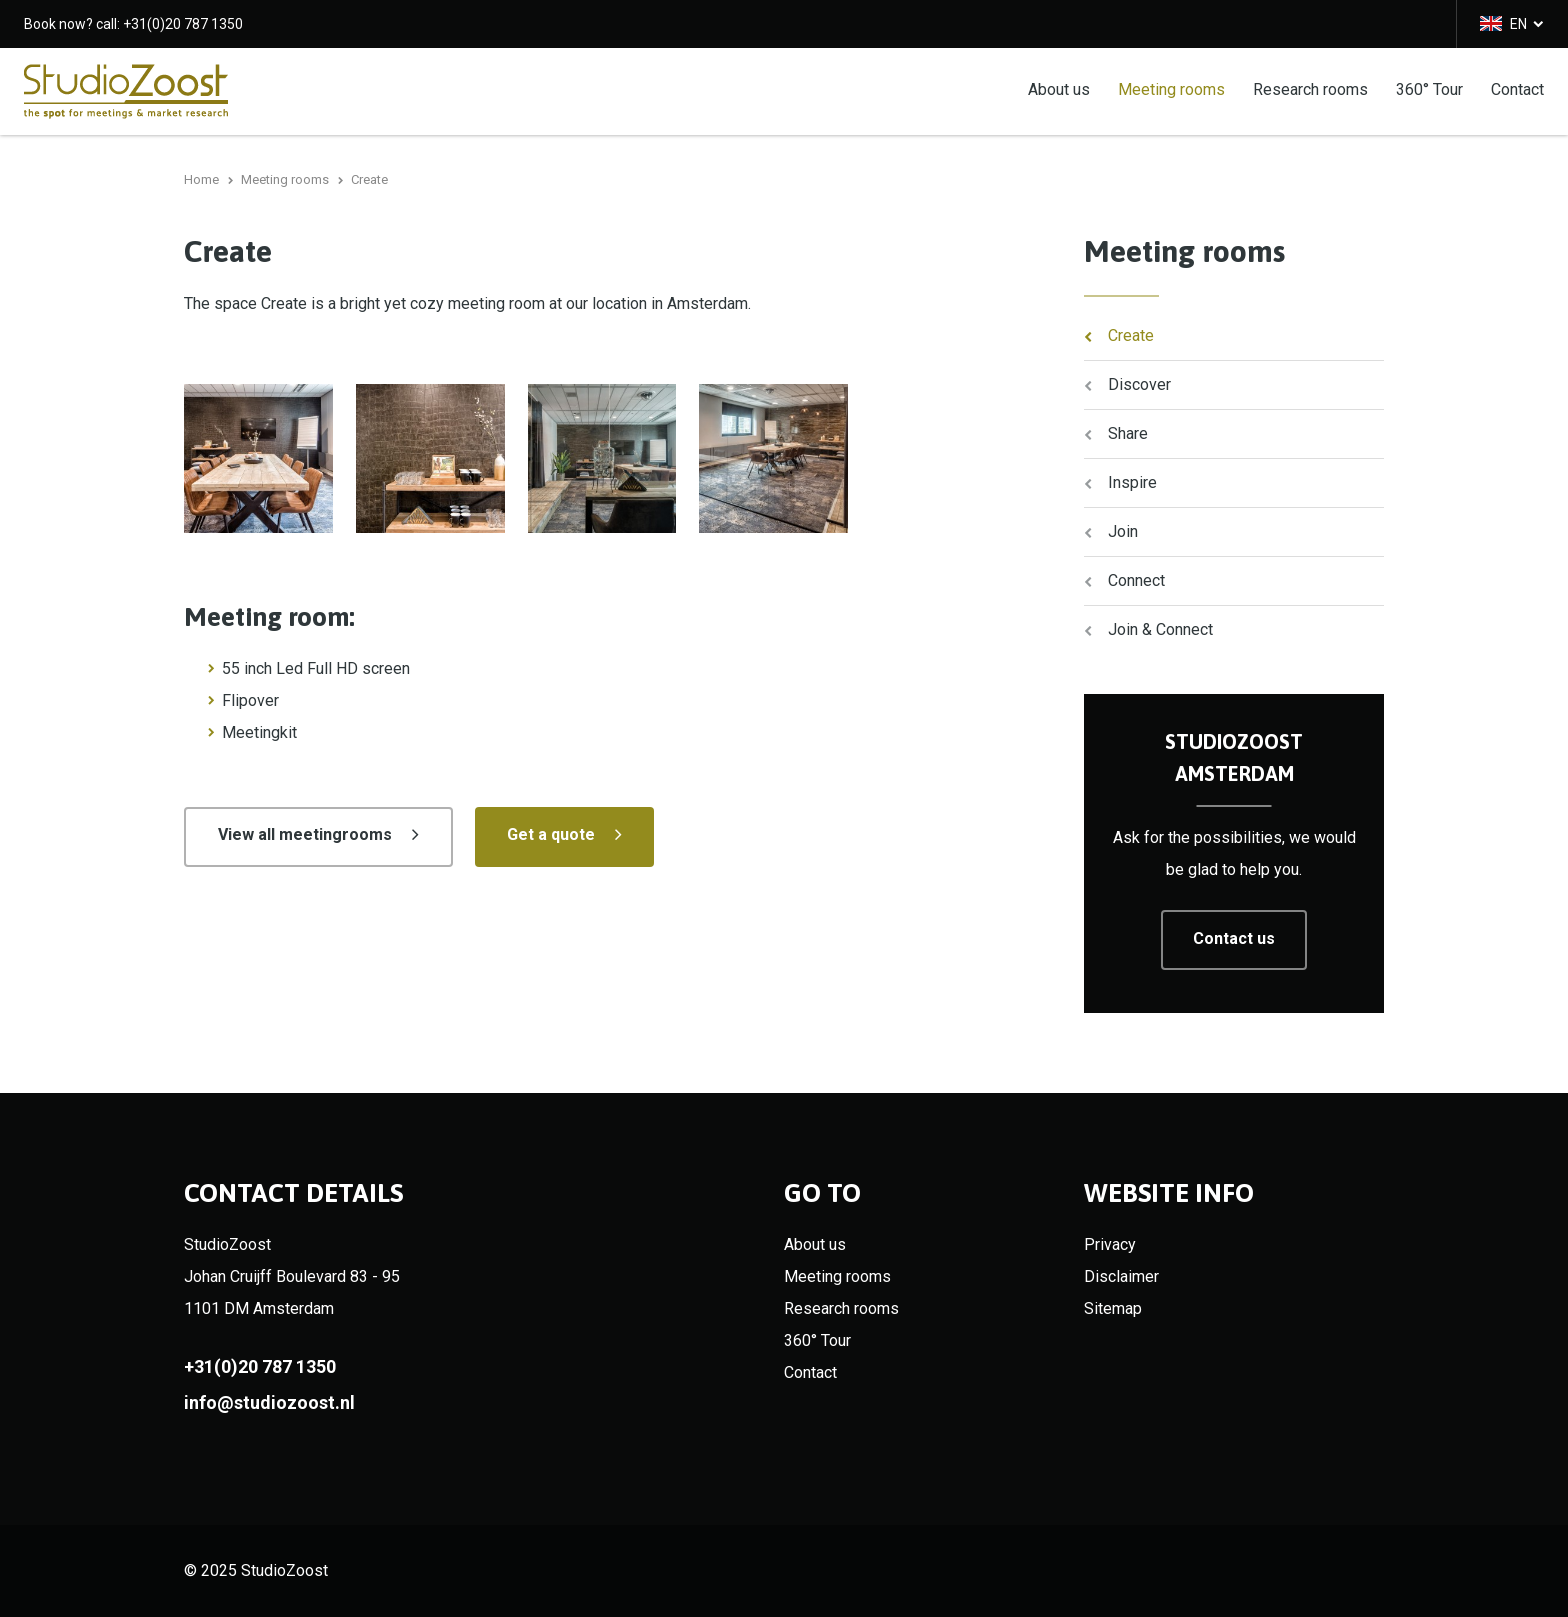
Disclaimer (1121, 1276)
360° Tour (1429, 88)
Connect (1136, 580)
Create (1131, 335)
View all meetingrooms (305, 834)
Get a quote (551, 834)
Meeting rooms (1171, 88)
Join (1123, 531)
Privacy (1110, 1244)
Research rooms (1310, 88)
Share (1128, 433)
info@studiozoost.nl (269, 1402)
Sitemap (1113, 1308)
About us (1059, 88)
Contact (1517, 88)
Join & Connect (1160, 629)
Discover (1139, 384)
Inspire (1132, 482)
